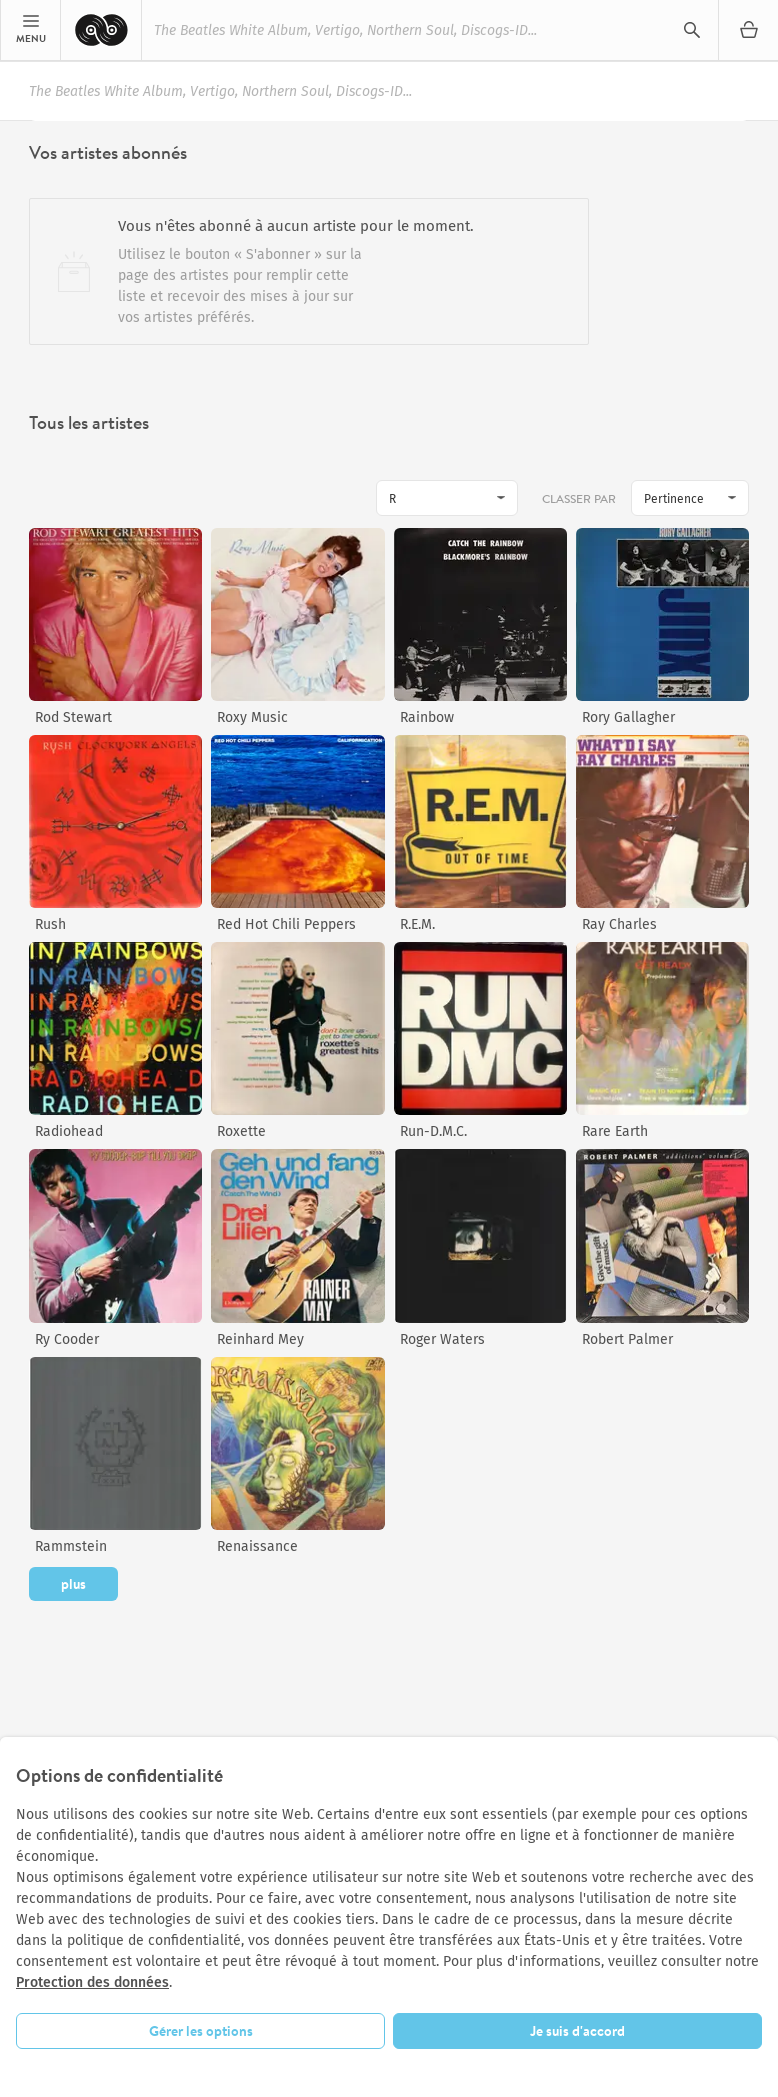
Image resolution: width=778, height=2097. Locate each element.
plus (73, 1584)
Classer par (580, 498)
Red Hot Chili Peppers (286, 924)
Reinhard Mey (260, 1339)
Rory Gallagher (628, 717)
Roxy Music (252, 717)
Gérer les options (201, 2031)
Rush (50, 924)
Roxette (241, 1131)
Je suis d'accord (577, 2031)
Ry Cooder (67, 1339)
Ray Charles (619, 924)
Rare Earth (615, 1131)
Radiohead (69, 1131)
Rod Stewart (73, 717)
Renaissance (257, 1546)
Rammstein (71, 1546)
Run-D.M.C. (433, 1131)
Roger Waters (442, 1339)
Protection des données (92, 1982)
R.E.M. (417, 924)
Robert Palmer (627, 1339)
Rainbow (427, 717)
